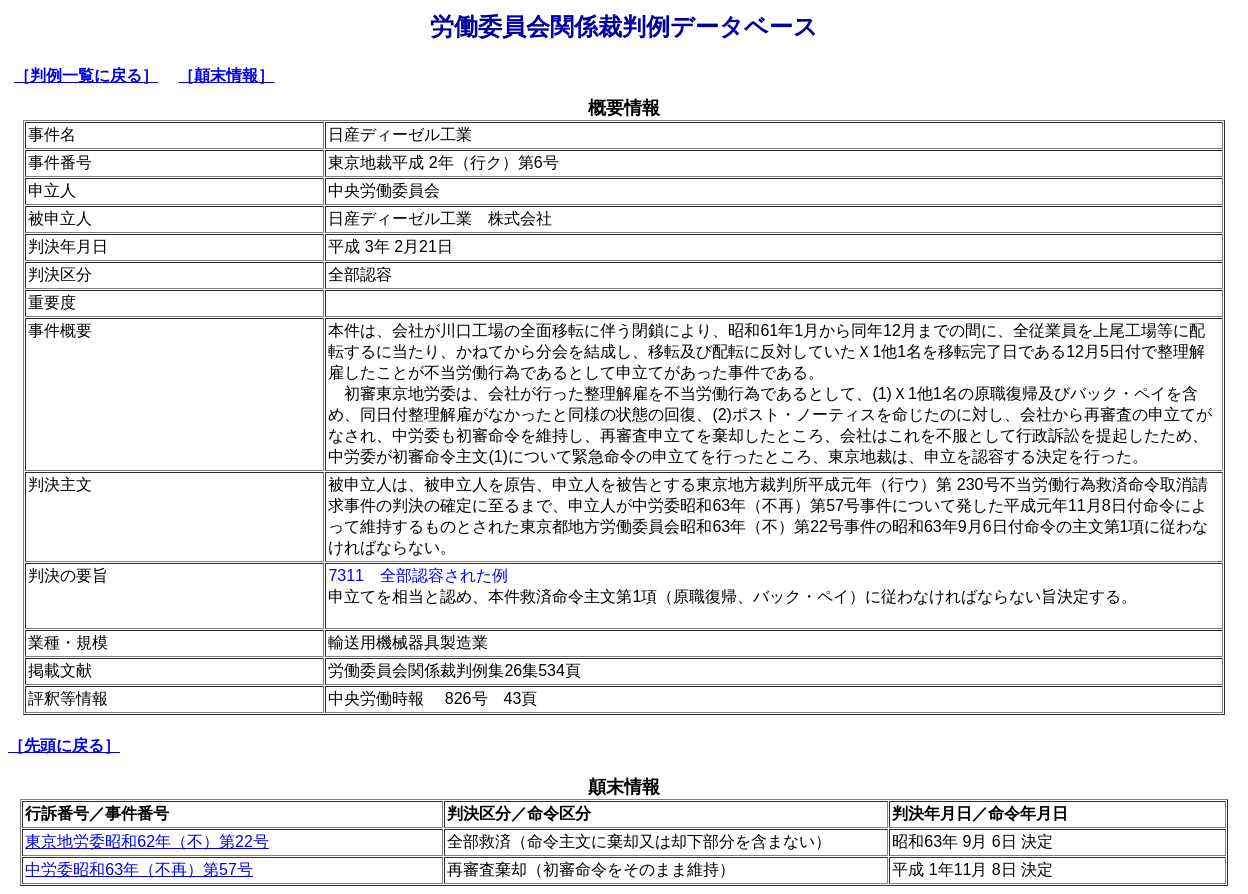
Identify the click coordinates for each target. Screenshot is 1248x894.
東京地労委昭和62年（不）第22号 (147, 841)
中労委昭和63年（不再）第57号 (139, 869)
